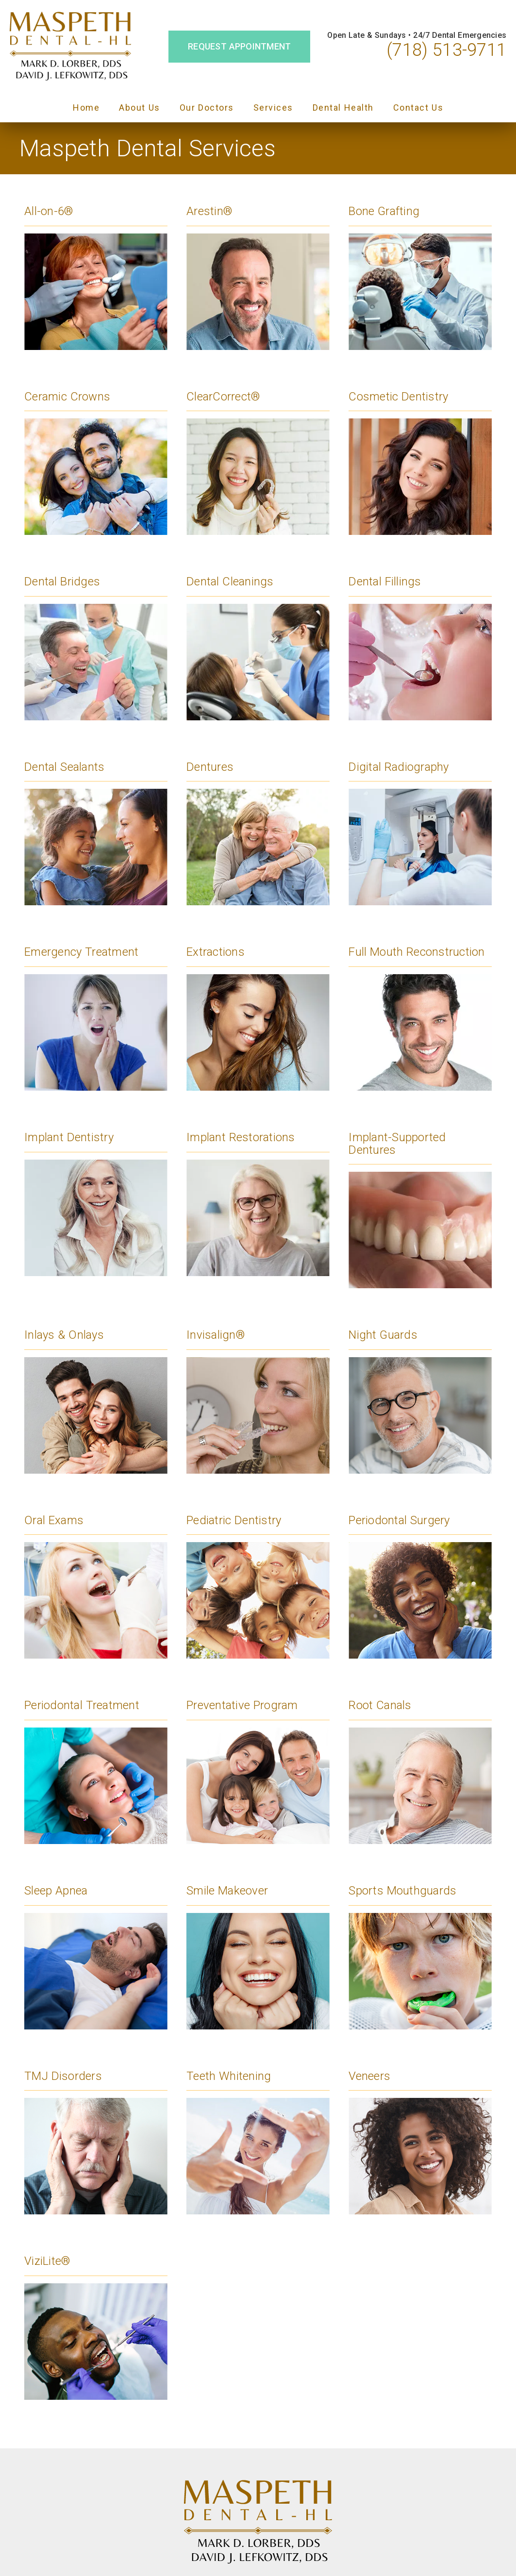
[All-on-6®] (95, 272)
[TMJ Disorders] (95, 2137)
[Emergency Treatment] (95, 1012)
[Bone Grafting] (420, 272)
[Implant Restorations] (258, 1198)
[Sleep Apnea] (95, 1951)
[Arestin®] (258, 272)
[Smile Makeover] (258, 1951)
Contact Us (418, 107)
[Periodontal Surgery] (420, 1581)
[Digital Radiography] (420, 827)
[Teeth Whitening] (258, 2137)
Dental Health (343, 107)
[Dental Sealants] (95, 827)
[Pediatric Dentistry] (258, 1581)
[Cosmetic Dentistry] (420, 457)
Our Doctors (207, 107)
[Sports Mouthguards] (420, 1951)
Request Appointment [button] (239, 46)
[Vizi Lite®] (95, 2322)
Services (273, 107)
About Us (139, 107)
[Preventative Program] (258, 1766)
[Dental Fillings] (420, 642)
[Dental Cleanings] (258, 642)
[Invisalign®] (258, 1395)
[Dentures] (258, 827)
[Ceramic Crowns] (95, 457)
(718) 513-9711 (446, 50)
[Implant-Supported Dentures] (420, 1204)
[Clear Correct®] (258, 457)
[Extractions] (258, 1012)
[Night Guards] (420, 1395)
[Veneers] (420, 2137)
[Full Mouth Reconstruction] (420, 1012)
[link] (70, 46)
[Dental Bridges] (95, 642)
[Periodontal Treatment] (95, 1766)
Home (86, 107)
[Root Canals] (420, 1766)
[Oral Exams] (95, 1581)
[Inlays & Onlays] (95, 1395)
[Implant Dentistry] (95, 1198)
